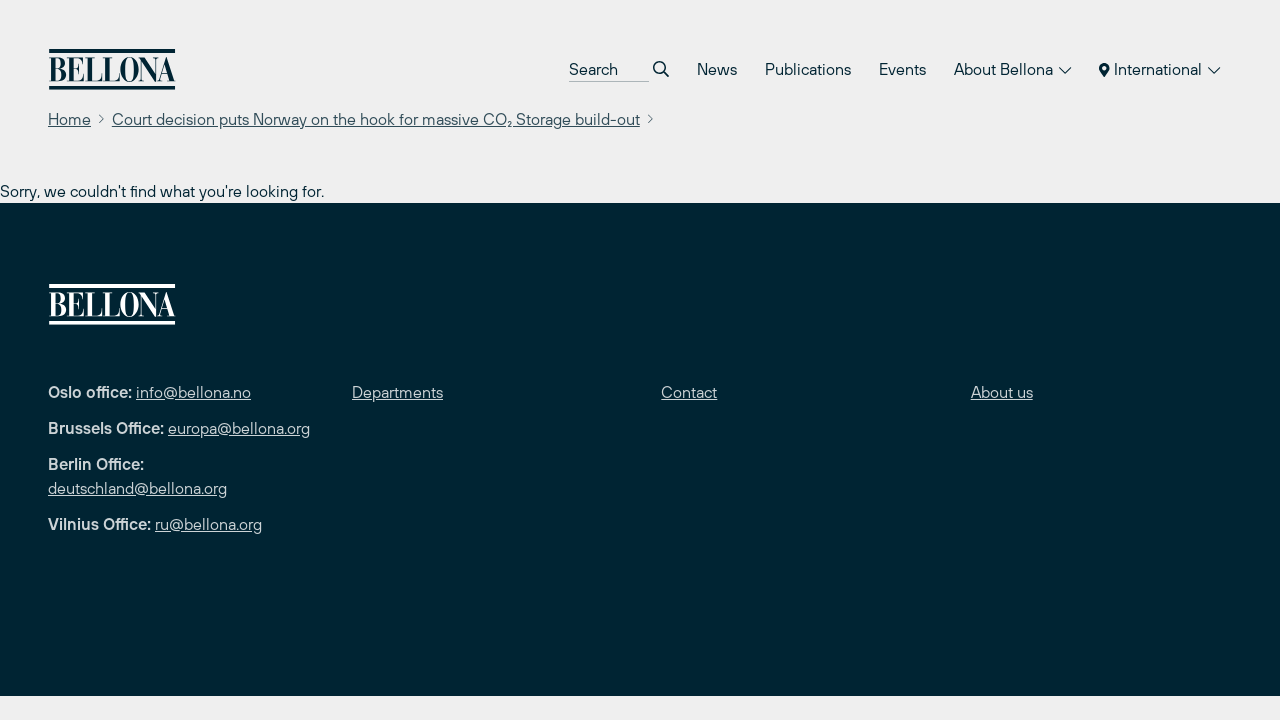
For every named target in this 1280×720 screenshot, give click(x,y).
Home (69, 119)
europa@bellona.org (239, 428)
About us (1002, 392)
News (717, 69)
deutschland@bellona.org (137, 488)
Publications (808, 69)
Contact (689, 392)
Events (902, 69)
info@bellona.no (193, 392)
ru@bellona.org (208, 524)
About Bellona (1012, 69)
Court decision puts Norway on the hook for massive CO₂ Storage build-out (376, 119)
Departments (397, 392)
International (1159, 69)
